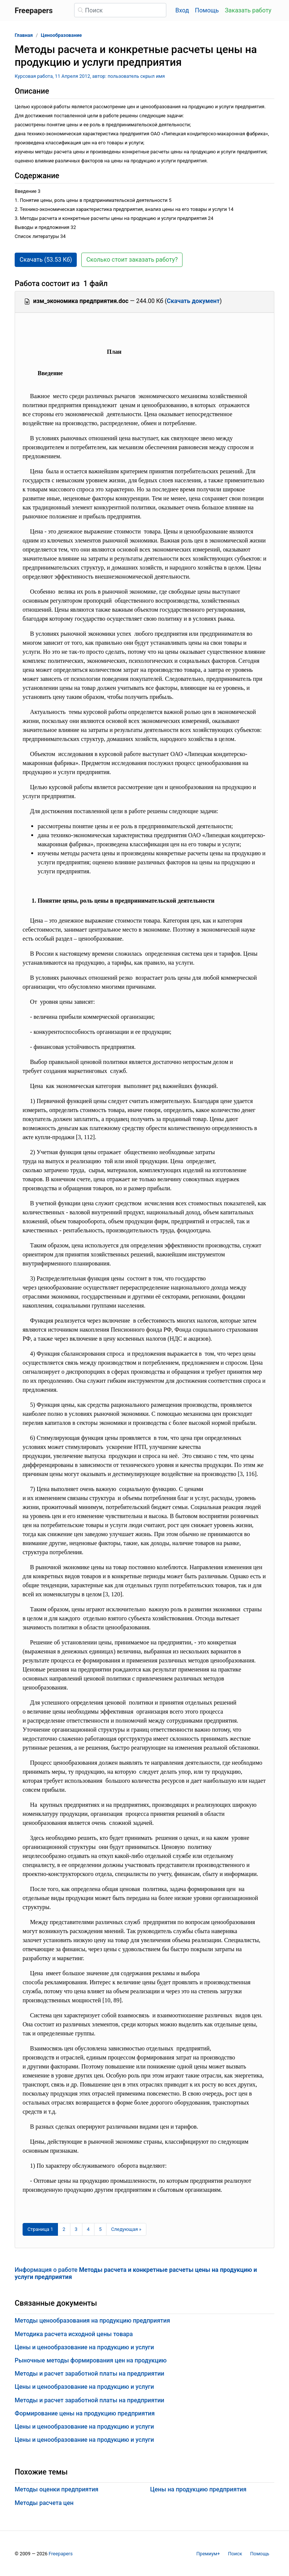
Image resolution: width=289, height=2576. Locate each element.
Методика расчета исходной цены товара (74, 2334)
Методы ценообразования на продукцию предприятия (92, 2320)
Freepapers (61, 2553)
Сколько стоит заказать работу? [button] (132, 259)
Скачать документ (193, 301)
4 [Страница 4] (88, 2229)
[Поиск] (120, 10)
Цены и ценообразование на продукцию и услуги (84, 2347)
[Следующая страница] (126, 2229)
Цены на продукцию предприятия (198, 2489)
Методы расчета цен (44, 2502)
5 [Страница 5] (100, 2229)
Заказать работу (248, 10)
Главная (24, 35)
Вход (182, 10)
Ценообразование (61, 35)
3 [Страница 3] (76, 2229)
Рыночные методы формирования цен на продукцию (91, 2360)
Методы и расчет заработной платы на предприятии (89, 2373)
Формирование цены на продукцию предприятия (85, 2413)
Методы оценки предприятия (56, 2489)
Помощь (207, 10)
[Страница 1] (40, 2229)
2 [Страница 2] (63, 2229)
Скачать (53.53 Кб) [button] (46, 259)
